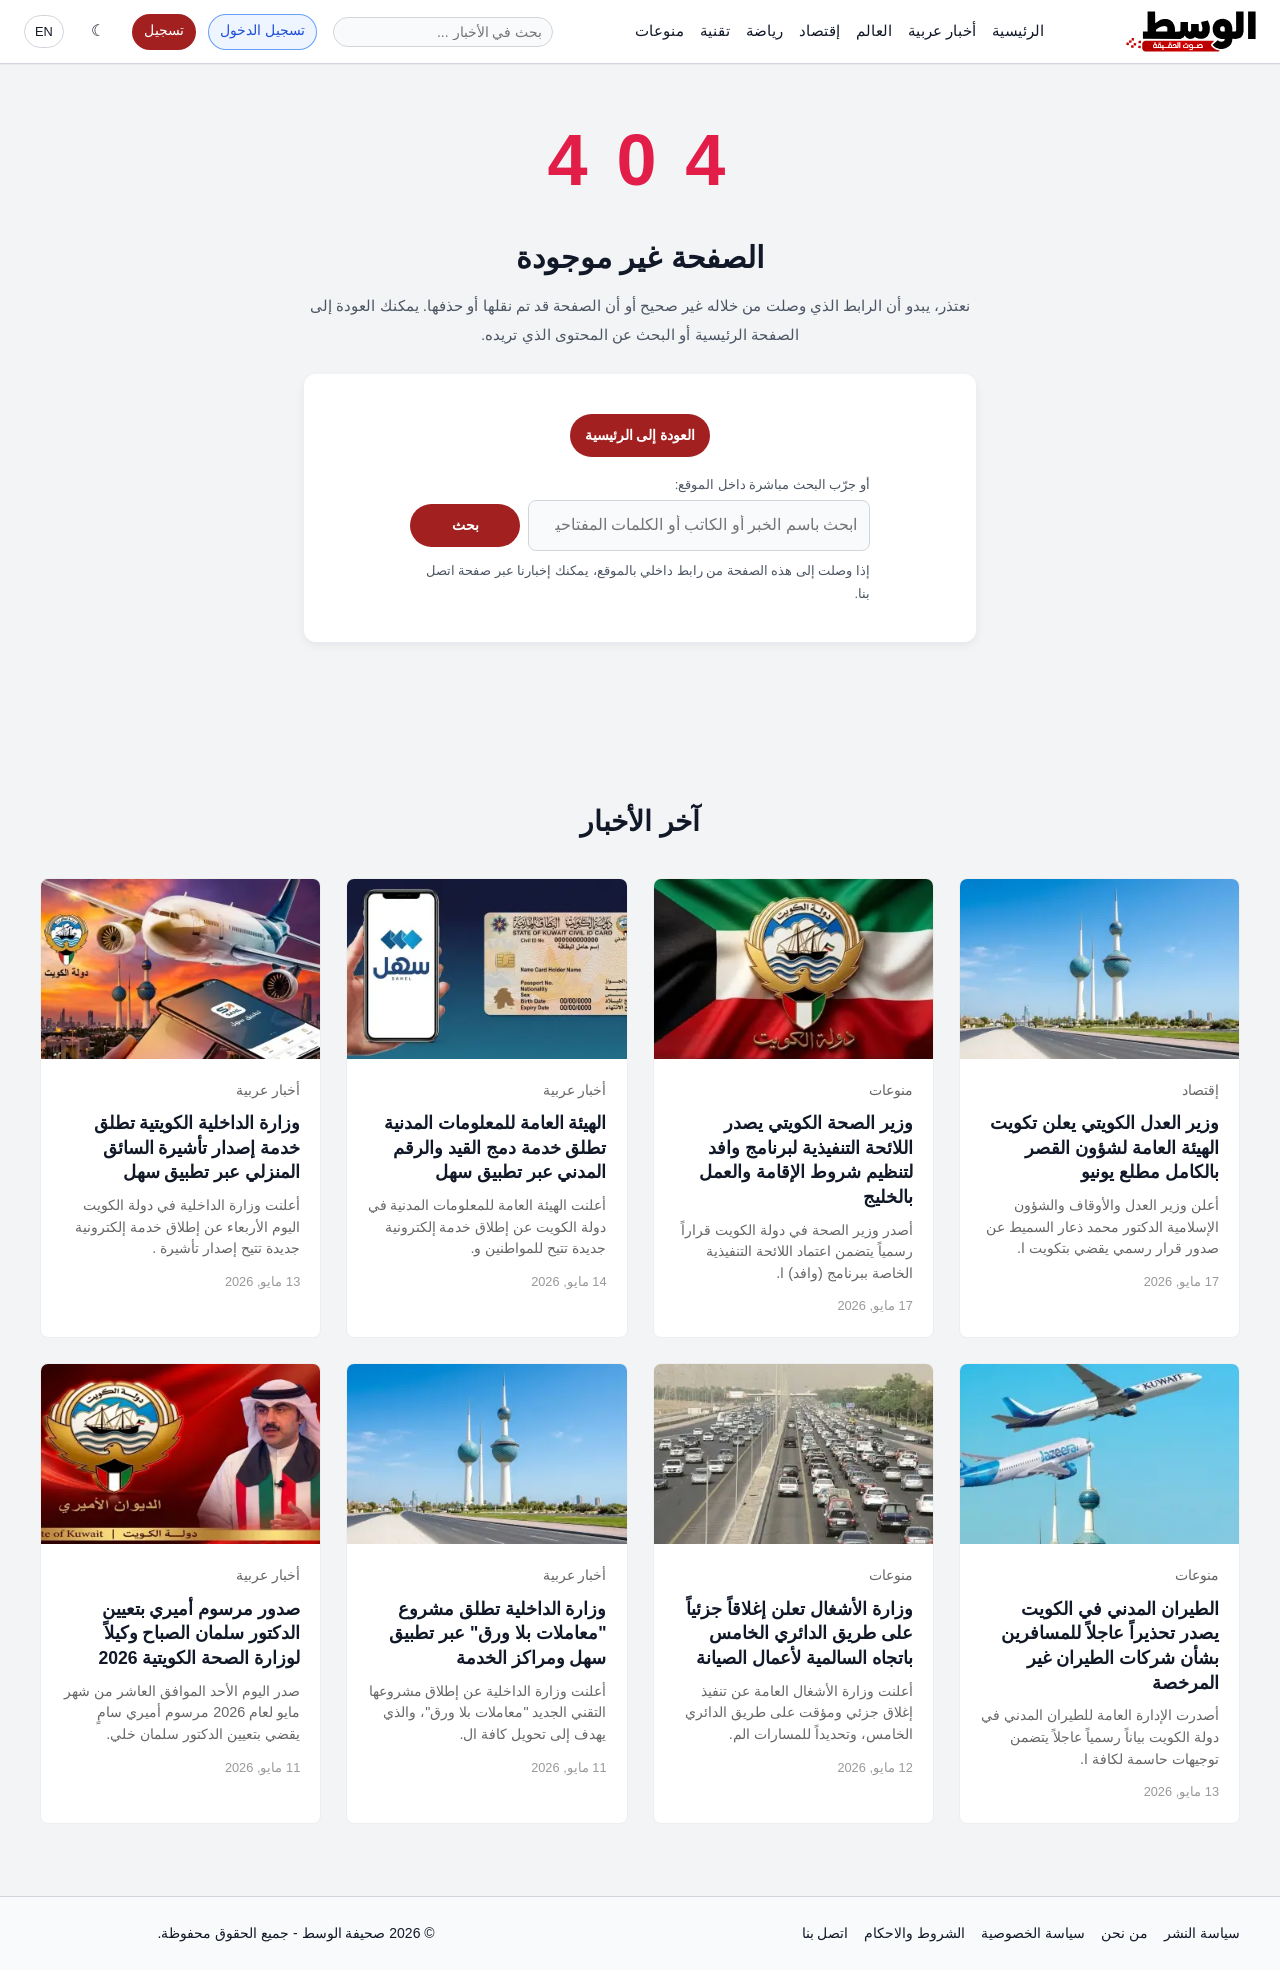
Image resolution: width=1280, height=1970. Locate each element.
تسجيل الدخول (262, 30)
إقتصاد (819, 30)
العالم (874, 30)
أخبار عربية (942, 30)
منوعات (659, 30)
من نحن (1124, 1933)
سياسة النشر (1202, 1933)
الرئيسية (1018, 30)
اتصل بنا (825, 1933)
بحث (465, 525)
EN (44, 31)
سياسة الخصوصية (1033, 1933)
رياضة (764, 30)
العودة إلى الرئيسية (640, 435)
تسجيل (164, 30)
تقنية (715, 30)
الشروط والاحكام (914, 1933)
